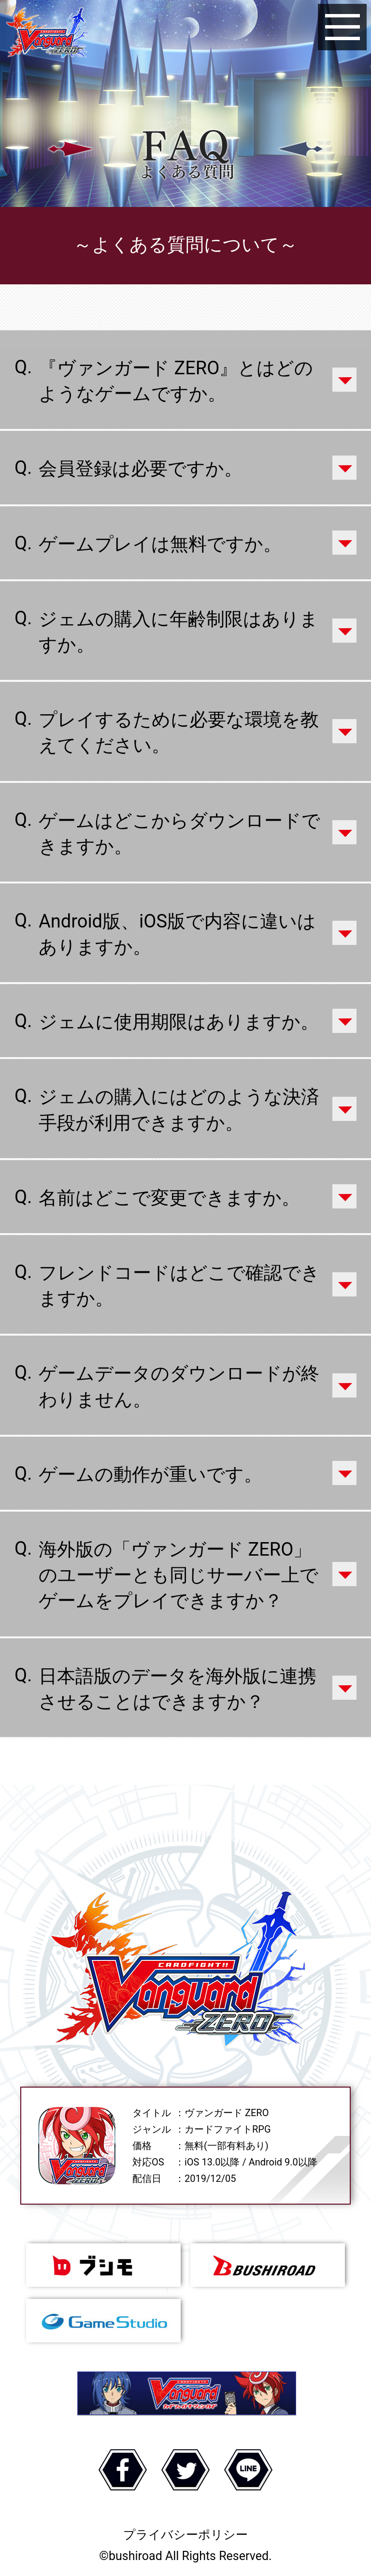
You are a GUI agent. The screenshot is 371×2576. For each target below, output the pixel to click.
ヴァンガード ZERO (47, 34)
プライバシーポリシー (185, 2535)
